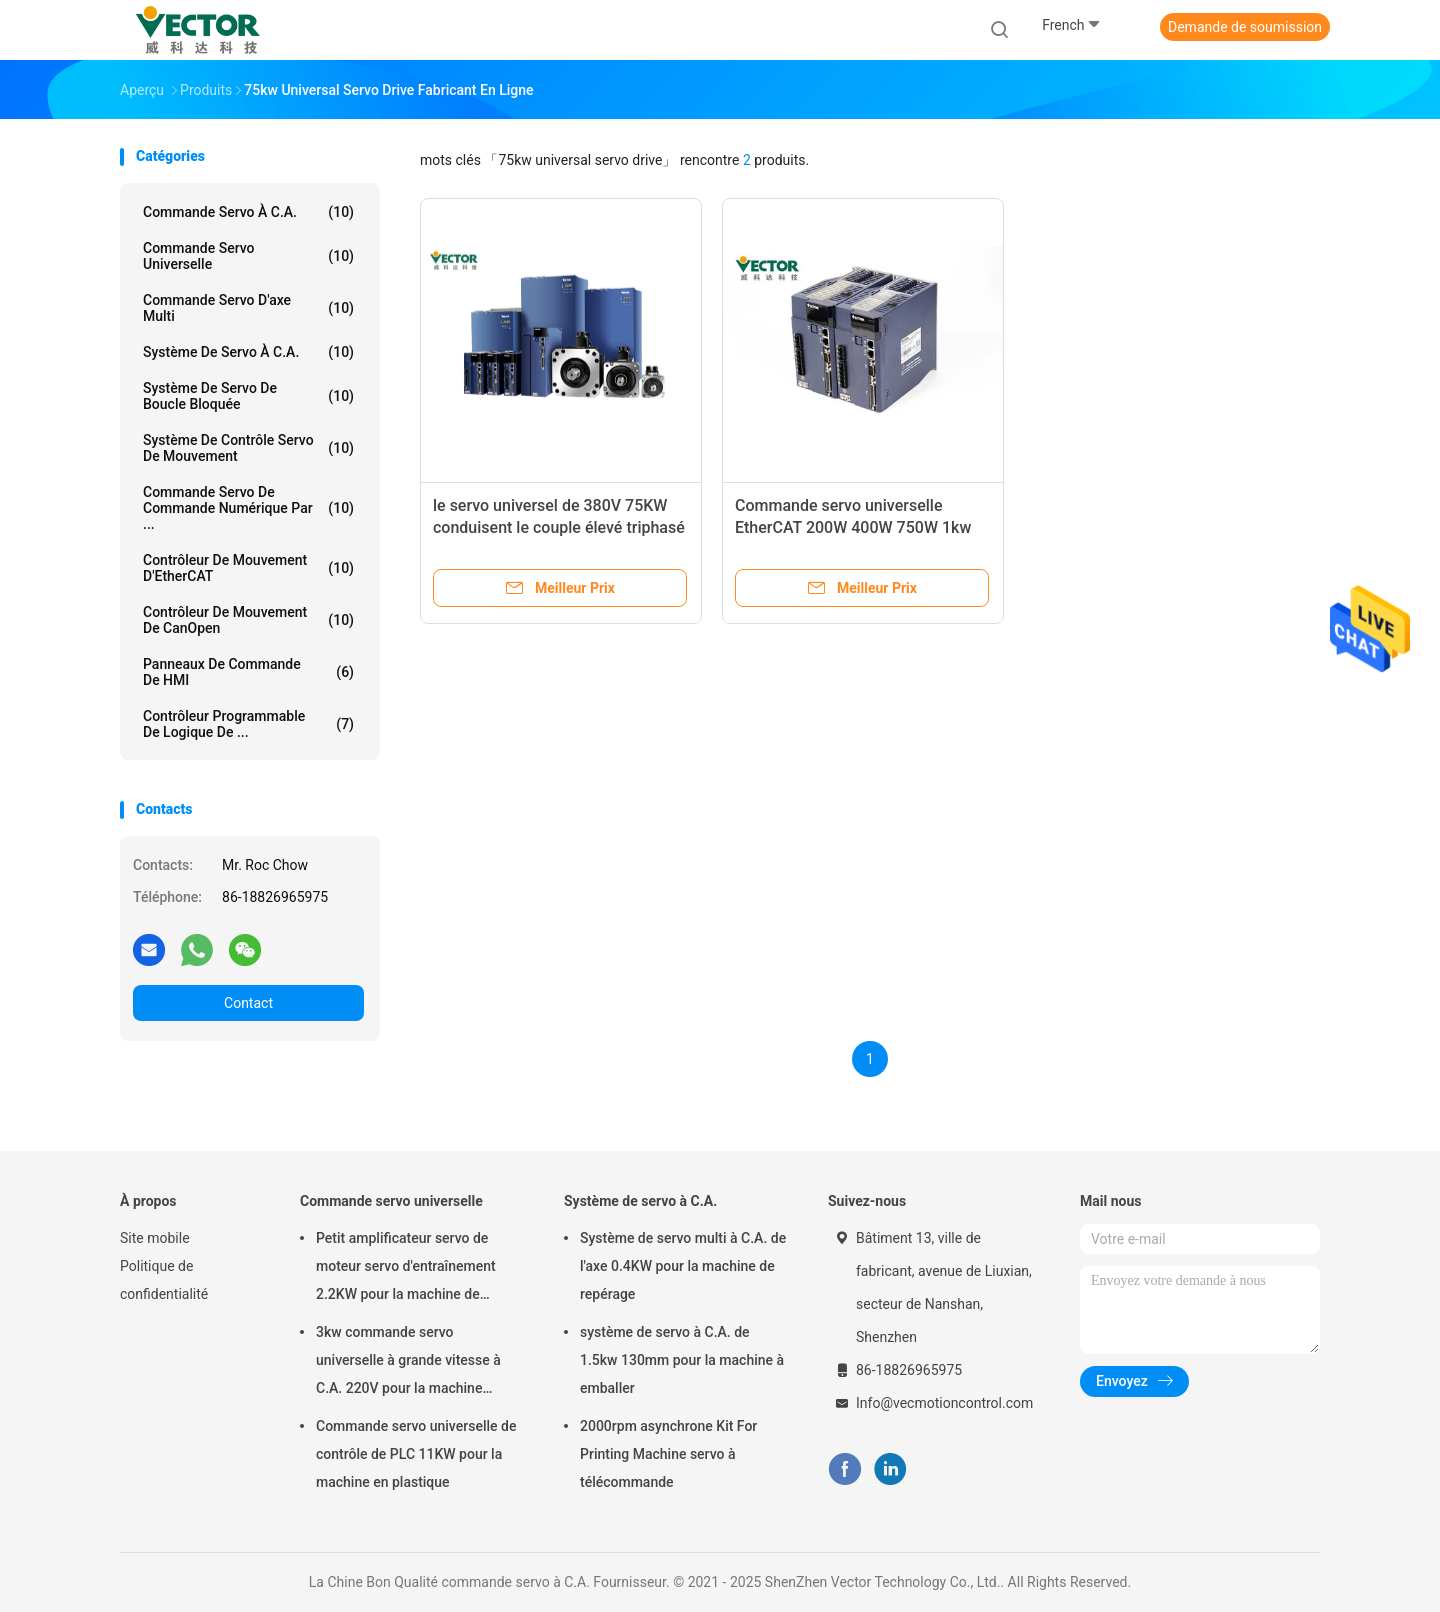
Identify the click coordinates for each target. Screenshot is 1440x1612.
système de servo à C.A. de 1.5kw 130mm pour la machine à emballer (682, 1360)
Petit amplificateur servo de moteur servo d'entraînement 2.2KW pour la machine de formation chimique (406, 1269)
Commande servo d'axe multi (248, 308)
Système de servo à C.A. (248, 352)
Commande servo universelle (248, 256)
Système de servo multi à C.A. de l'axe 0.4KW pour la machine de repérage (683, 1266)
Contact (248, 1003)
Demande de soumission (1245, 27)
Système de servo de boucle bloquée (248, 396)
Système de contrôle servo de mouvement (248, 448)
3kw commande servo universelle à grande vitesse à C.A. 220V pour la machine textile (408, 1363)
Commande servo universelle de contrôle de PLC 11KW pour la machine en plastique (416, 1454)
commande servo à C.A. (248, 212)
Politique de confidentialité (164, 1280)
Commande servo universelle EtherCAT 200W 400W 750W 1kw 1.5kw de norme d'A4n (853, 527)
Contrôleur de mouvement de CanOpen (248, 620)
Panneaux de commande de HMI (248, 672)
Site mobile (155, 1238)
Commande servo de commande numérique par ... (248, 508)
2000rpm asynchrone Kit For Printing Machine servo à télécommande (668, 1454)
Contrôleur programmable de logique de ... (248, 724)
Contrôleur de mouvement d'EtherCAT (248, 568)
